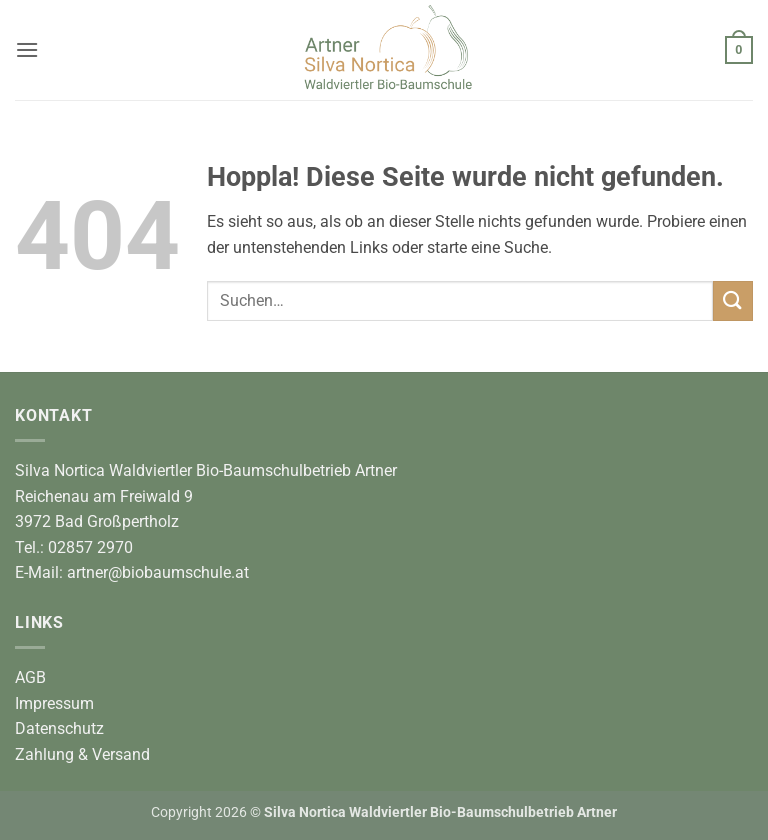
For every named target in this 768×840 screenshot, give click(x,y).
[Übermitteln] (733, 300)
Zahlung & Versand (82, 754)
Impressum (54, 703)
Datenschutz (59, 728)
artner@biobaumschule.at (158, 572)
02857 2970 (90, 547)
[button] (27, 49)
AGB (30, 677)
